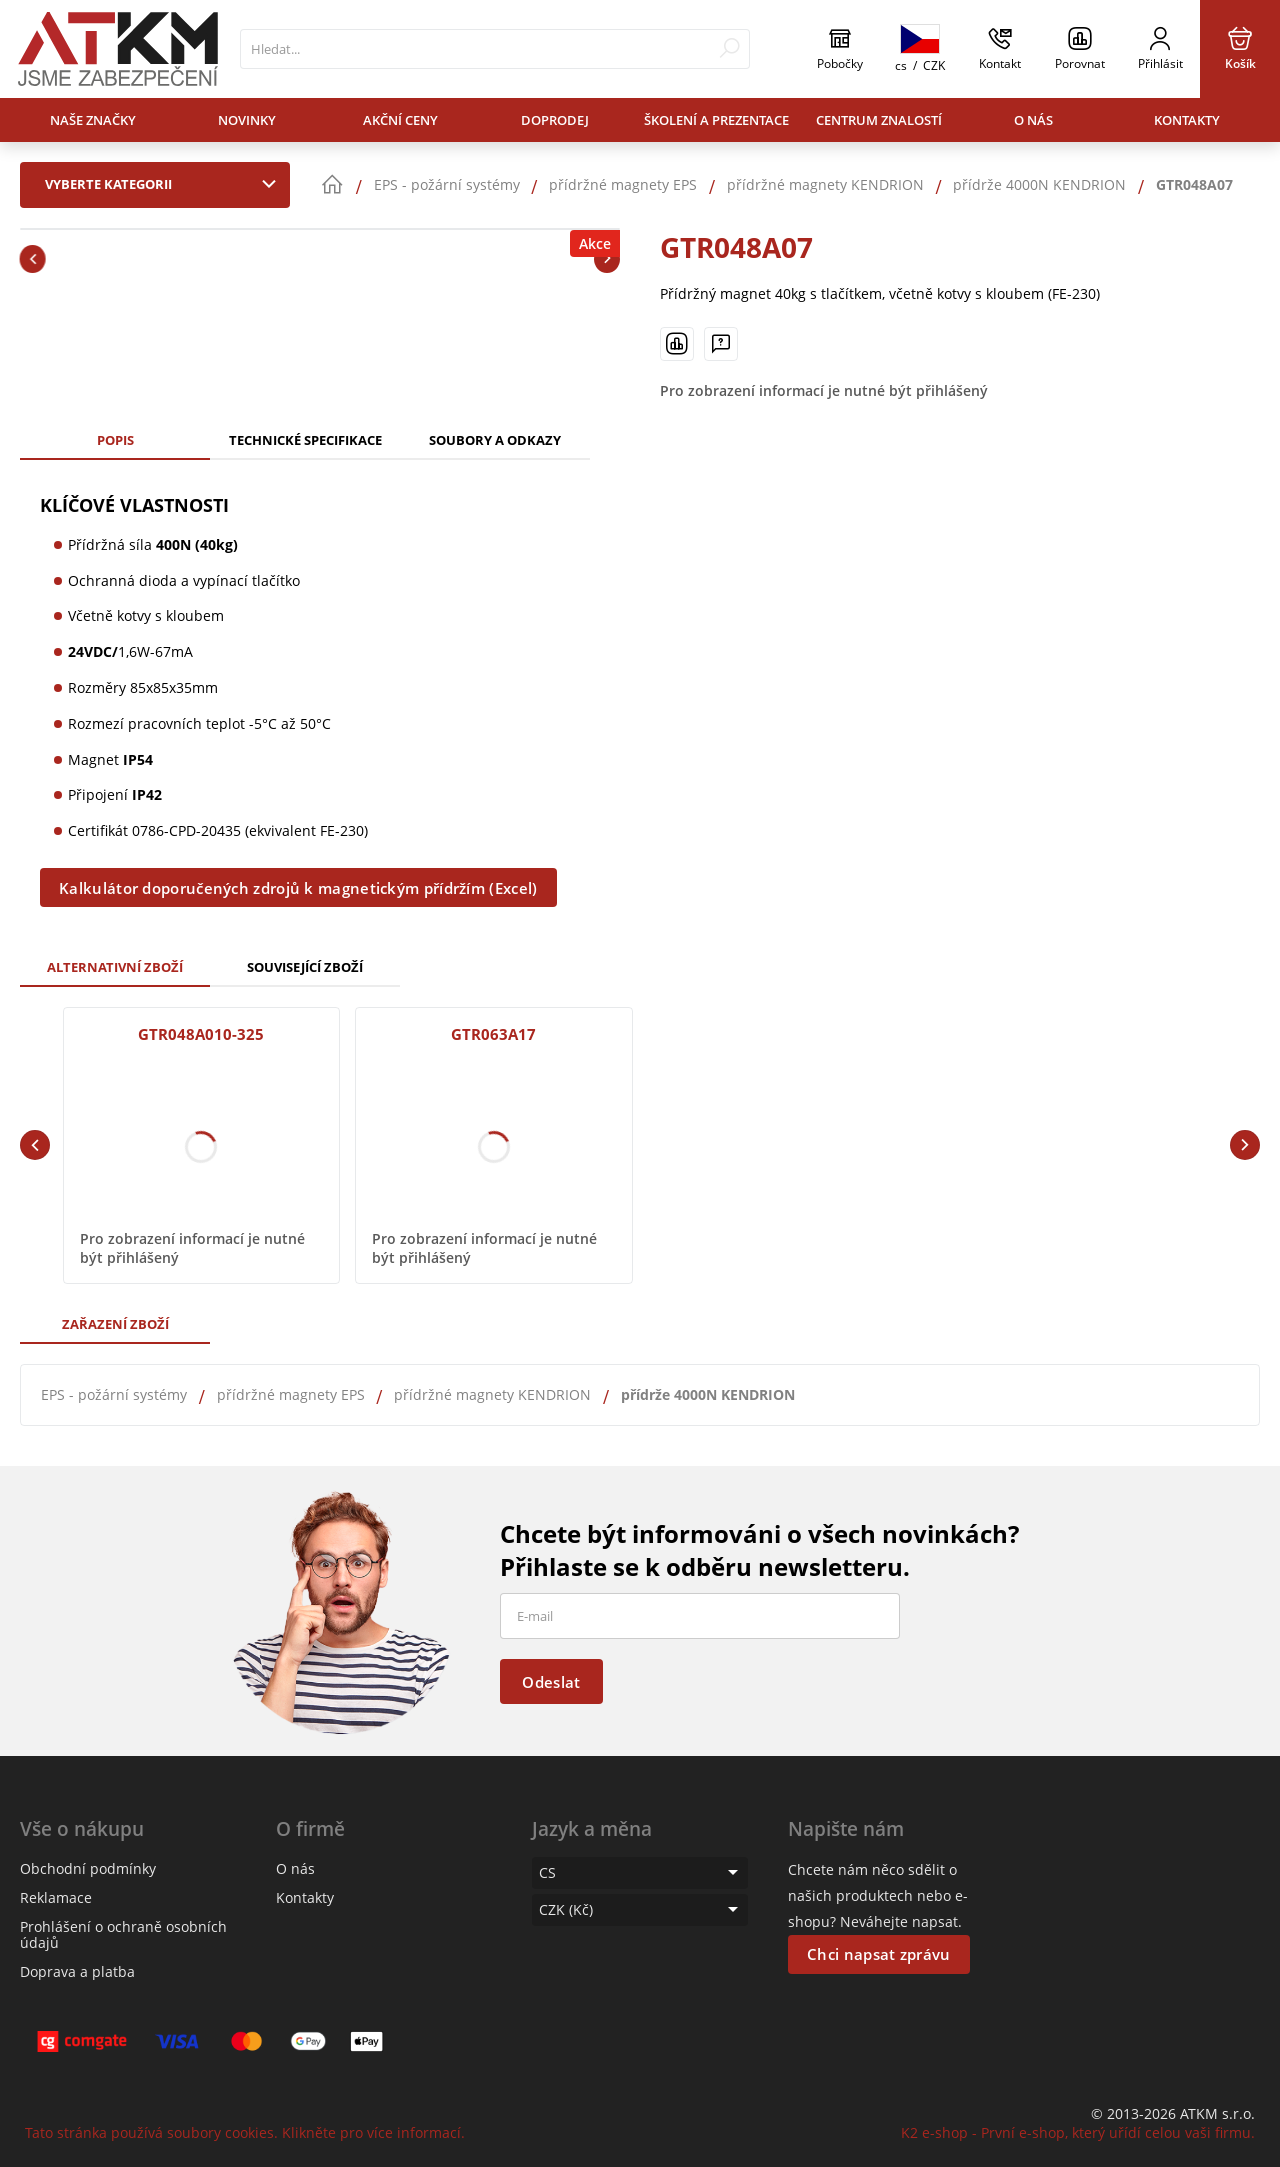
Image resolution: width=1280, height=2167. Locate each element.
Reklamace (56, 1897)
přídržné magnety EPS (291, 1394)
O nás (1033, 120)
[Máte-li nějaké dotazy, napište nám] (721, 344)
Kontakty (1187, 120)
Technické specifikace (305, 440)
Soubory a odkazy (495, 440)
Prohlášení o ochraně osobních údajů (123, 1934)
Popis (115, 440)
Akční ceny (400, 120)
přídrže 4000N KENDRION (708, 1394)
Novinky (247, 120)
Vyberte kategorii (165, 184)
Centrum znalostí (879, 120)
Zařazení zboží (115, 1324)
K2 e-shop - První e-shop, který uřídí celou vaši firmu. (1078, 2132)
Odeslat (551, 1682)
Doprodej (555, 120)
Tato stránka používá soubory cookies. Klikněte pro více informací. (245, 2132)
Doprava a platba (77, 1971)
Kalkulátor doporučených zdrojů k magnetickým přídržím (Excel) (298, 888)
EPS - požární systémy (114, 1394)
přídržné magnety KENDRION (492, 1394)
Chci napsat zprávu (878, 1954)
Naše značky (93, 120)
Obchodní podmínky (88, 1868)
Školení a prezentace (716, 120)
